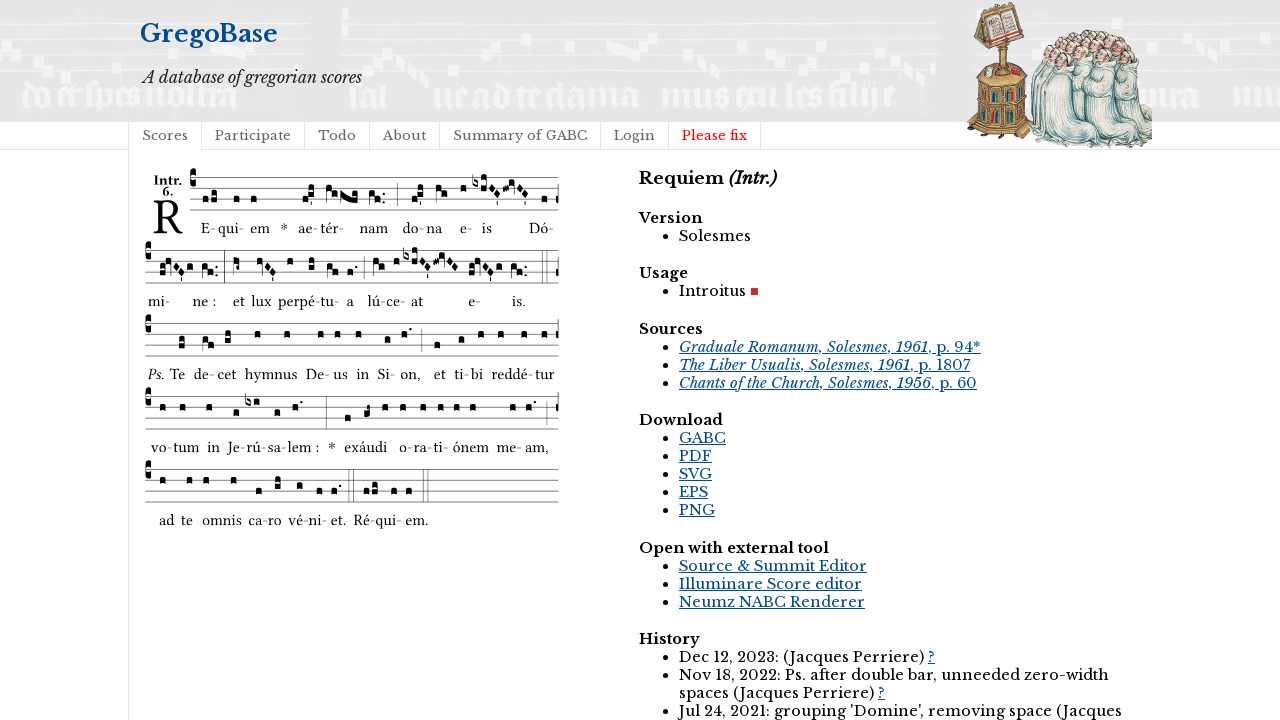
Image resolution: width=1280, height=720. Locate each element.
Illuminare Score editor (770, 584)
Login (634, 135)
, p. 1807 (824, 365)
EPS (693, 492)
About (404, 135)
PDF (695, 456)
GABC (702, 438)
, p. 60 (828, 383)
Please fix (714, 135)
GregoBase (209, 33)
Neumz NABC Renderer (772, 602)
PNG (697, 510)
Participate (253, 135)
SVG (695, 474)
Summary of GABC (520, 135)
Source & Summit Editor (773, 566)
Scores (165, 135)
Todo (337, 135)
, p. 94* (830, 347)
